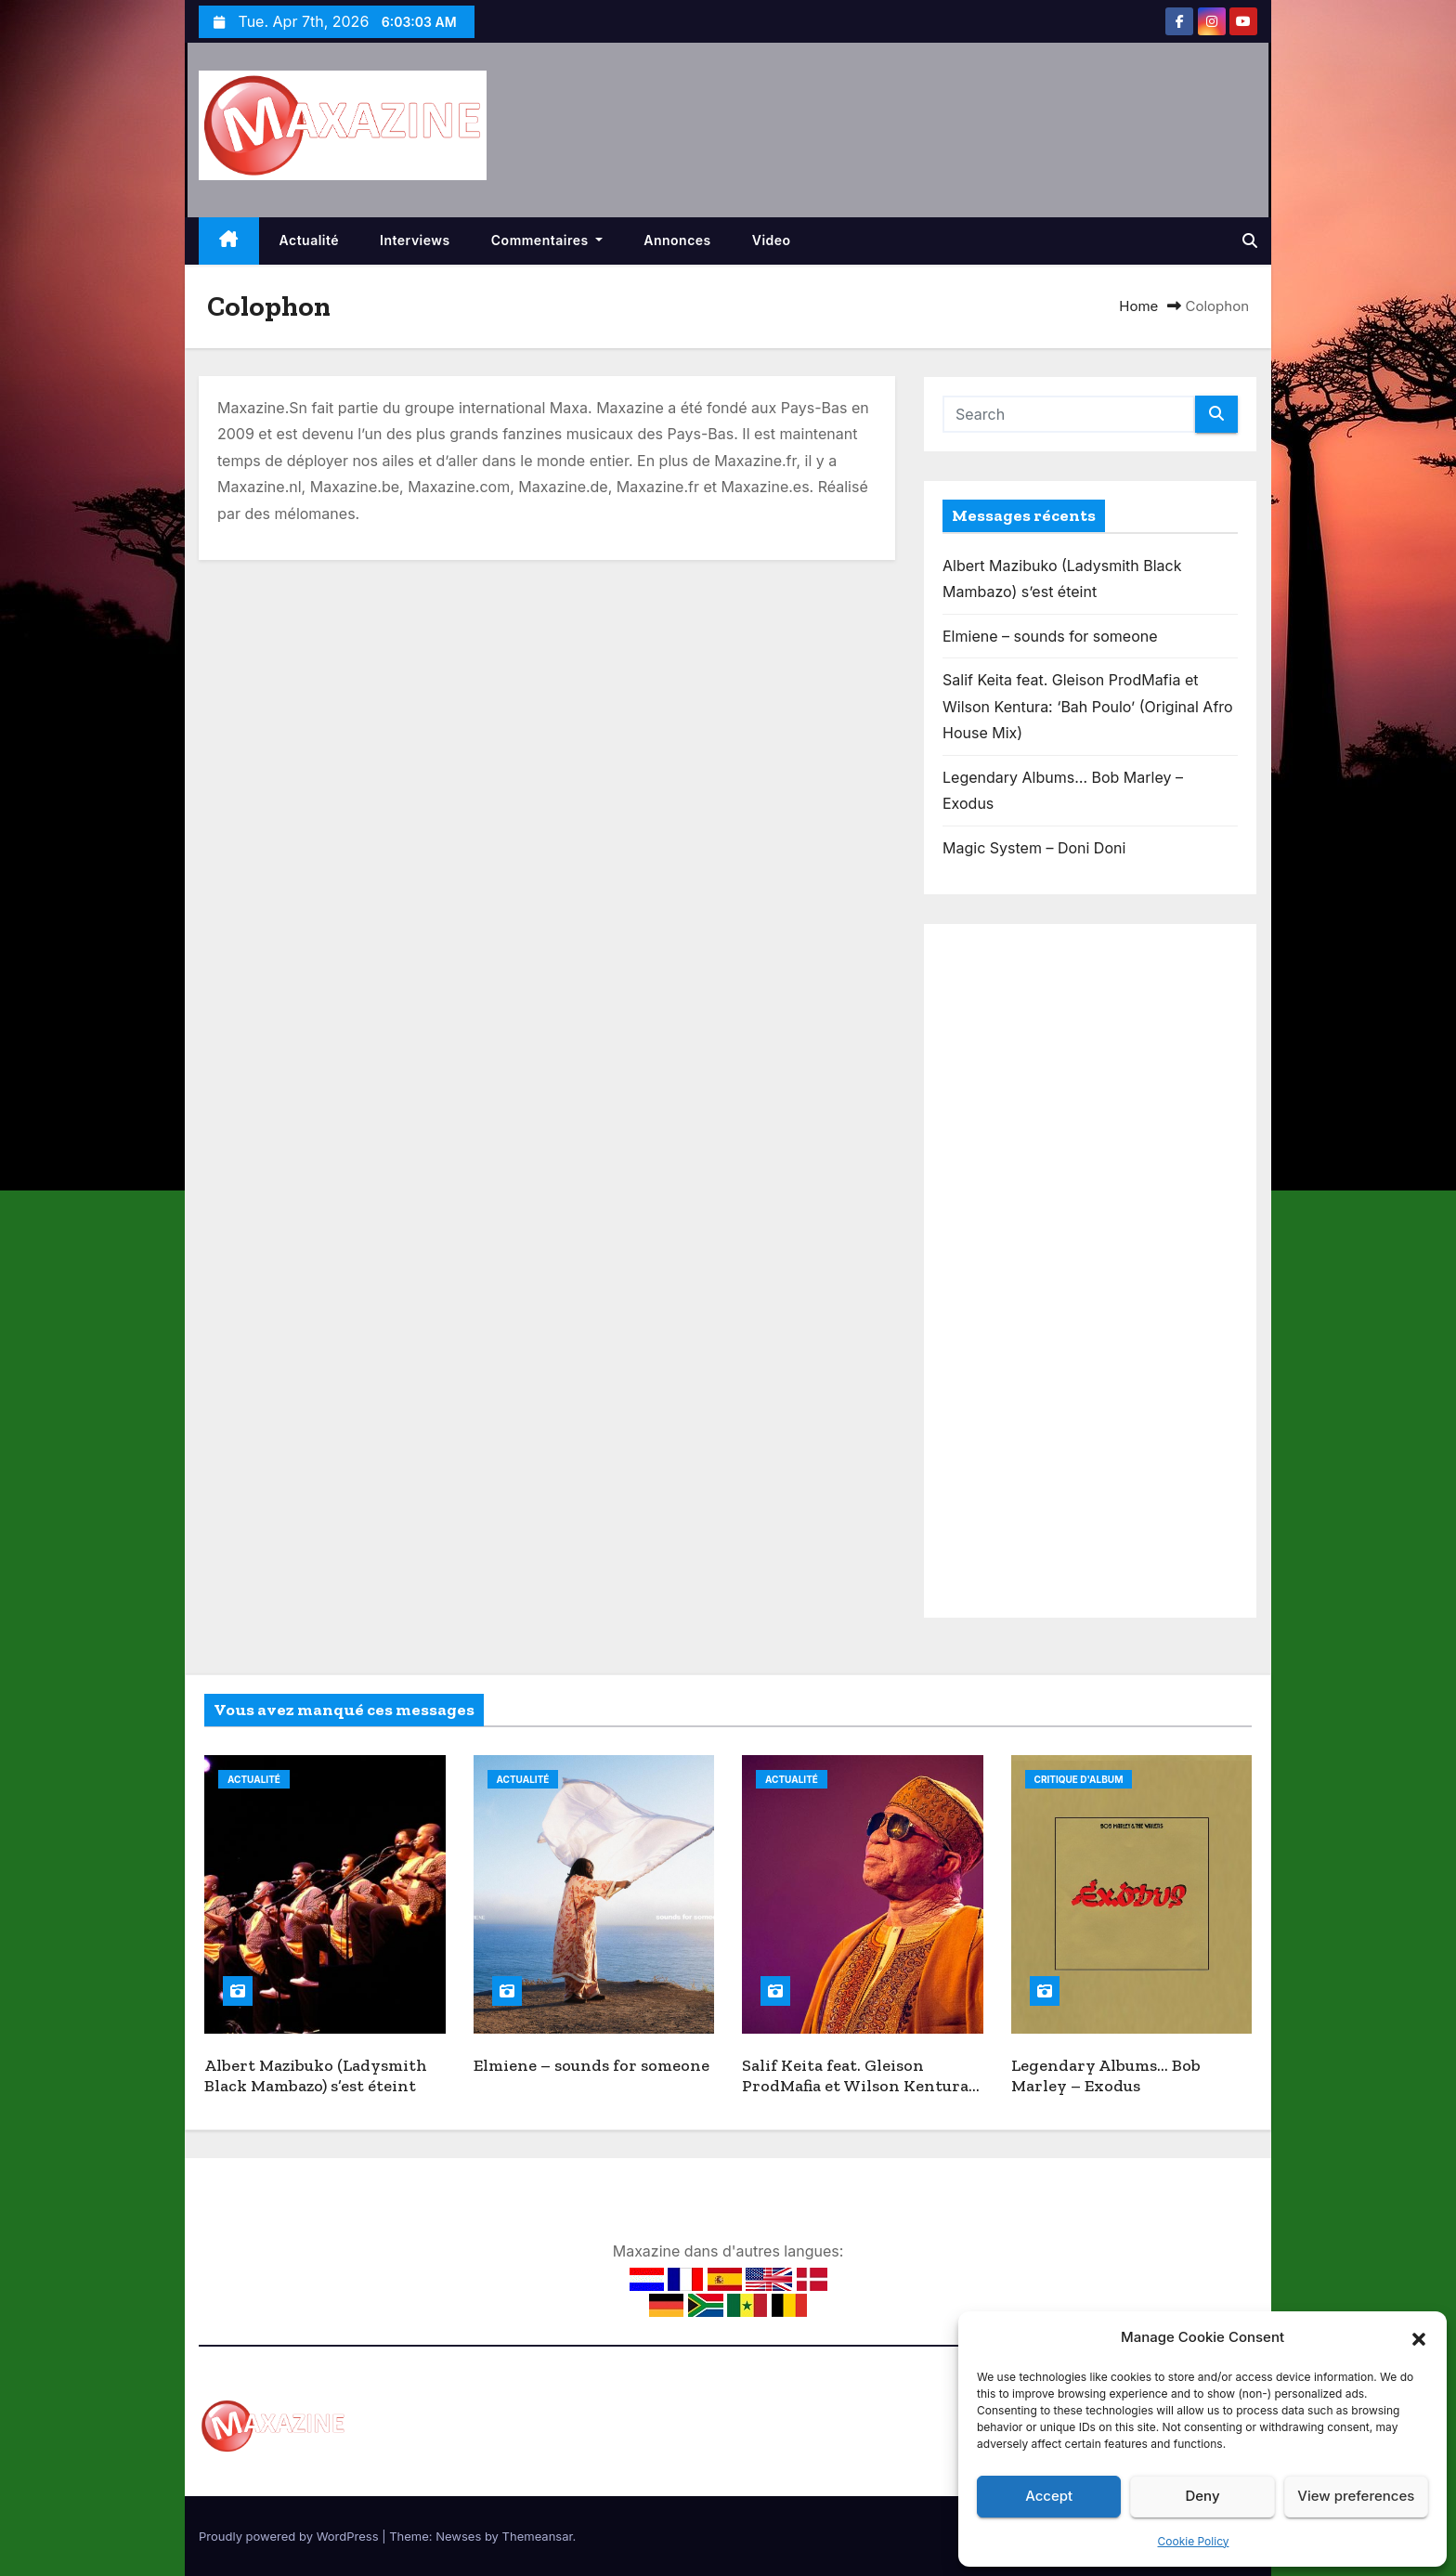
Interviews (415, 240)
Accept (1048, 2495)
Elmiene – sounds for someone (1050, 636)
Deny (1202, 2495)
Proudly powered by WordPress (290, 2536)
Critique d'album (1079, 1779)
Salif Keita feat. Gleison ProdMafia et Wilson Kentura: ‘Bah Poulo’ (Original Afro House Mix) (1087, 706)
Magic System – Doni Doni (1033, 848)
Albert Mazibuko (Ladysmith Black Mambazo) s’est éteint (315, 2076)
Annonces (677, 240)
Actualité (310, 240)
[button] (1419, 2337)
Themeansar (537, 2536)
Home (1138, 306)
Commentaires (547, 240)
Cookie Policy (1193, 2541)
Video (771, 240)
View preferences (1355, 2495)
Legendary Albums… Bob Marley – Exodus (1106, 2076)
